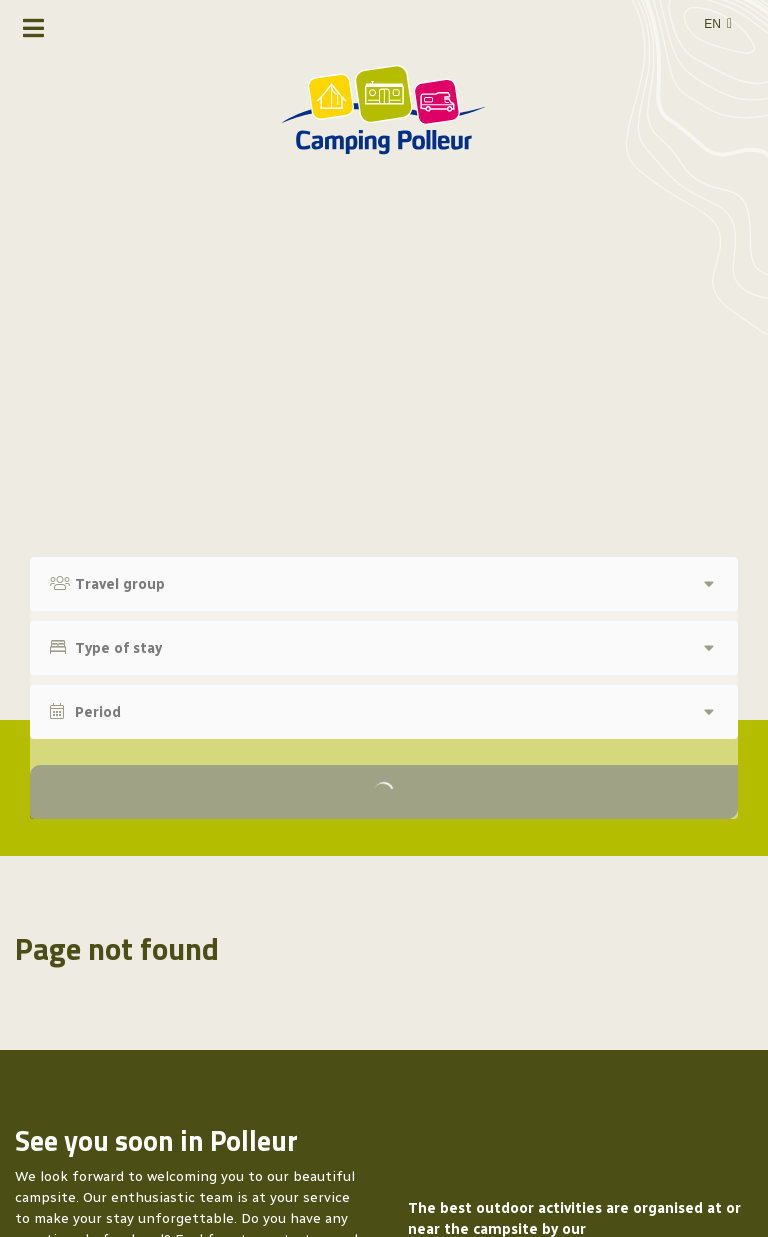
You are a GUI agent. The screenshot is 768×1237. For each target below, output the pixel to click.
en (712, 24)
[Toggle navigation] (33, 28)
